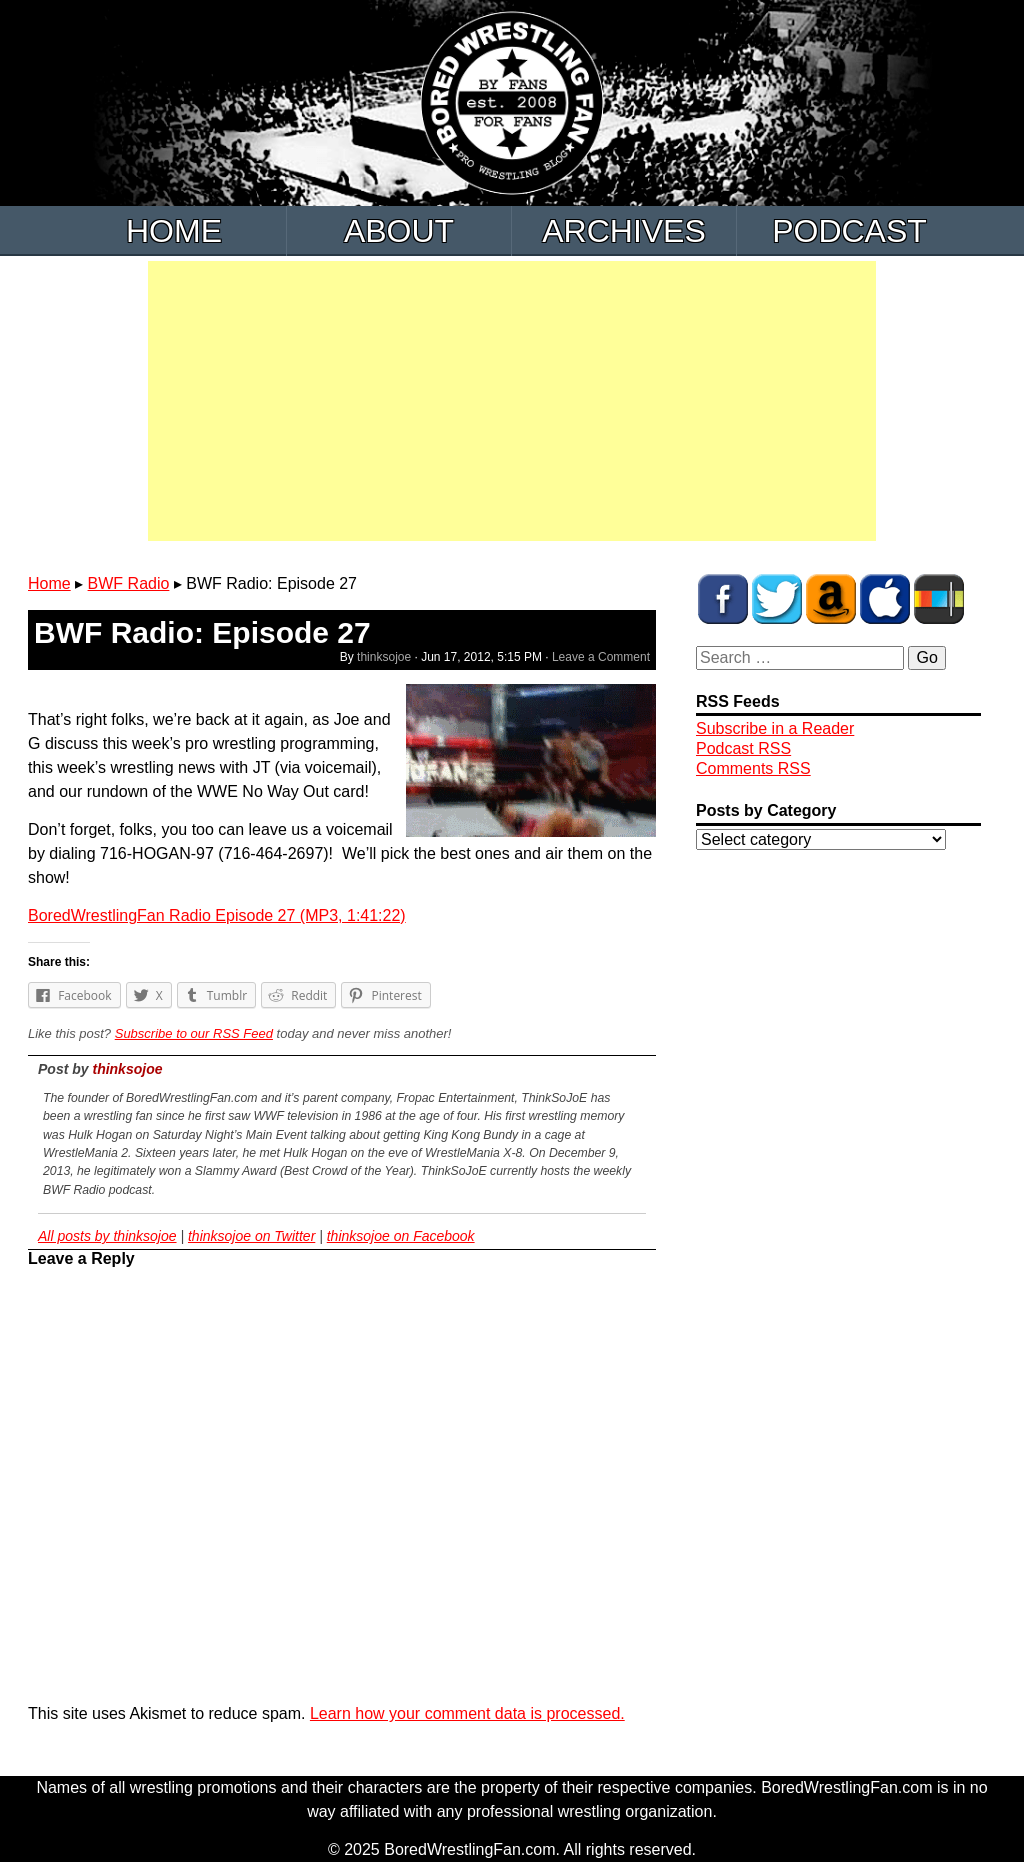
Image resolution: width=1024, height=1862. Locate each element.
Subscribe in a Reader (775, 728)
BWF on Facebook (723, 599)
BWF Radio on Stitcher (939, 599)
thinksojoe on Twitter (251, 1236)
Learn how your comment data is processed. (467, 1713)
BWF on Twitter (777, 599)
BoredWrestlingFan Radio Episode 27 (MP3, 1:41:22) (217, 915)
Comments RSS (753, 768)
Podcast (849, 231)
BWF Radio (129, 583)
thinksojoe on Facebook (401, 1236)
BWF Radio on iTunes (885, 599)
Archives (624, 231)
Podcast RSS (743, 748)
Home (174, 231)
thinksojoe (384, 657)
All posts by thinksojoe (107, 1236)
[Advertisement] (512, 401)
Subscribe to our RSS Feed (194, 1033)
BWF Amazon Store (831, 599)
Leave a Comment (601, 657)
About (399, 231)
